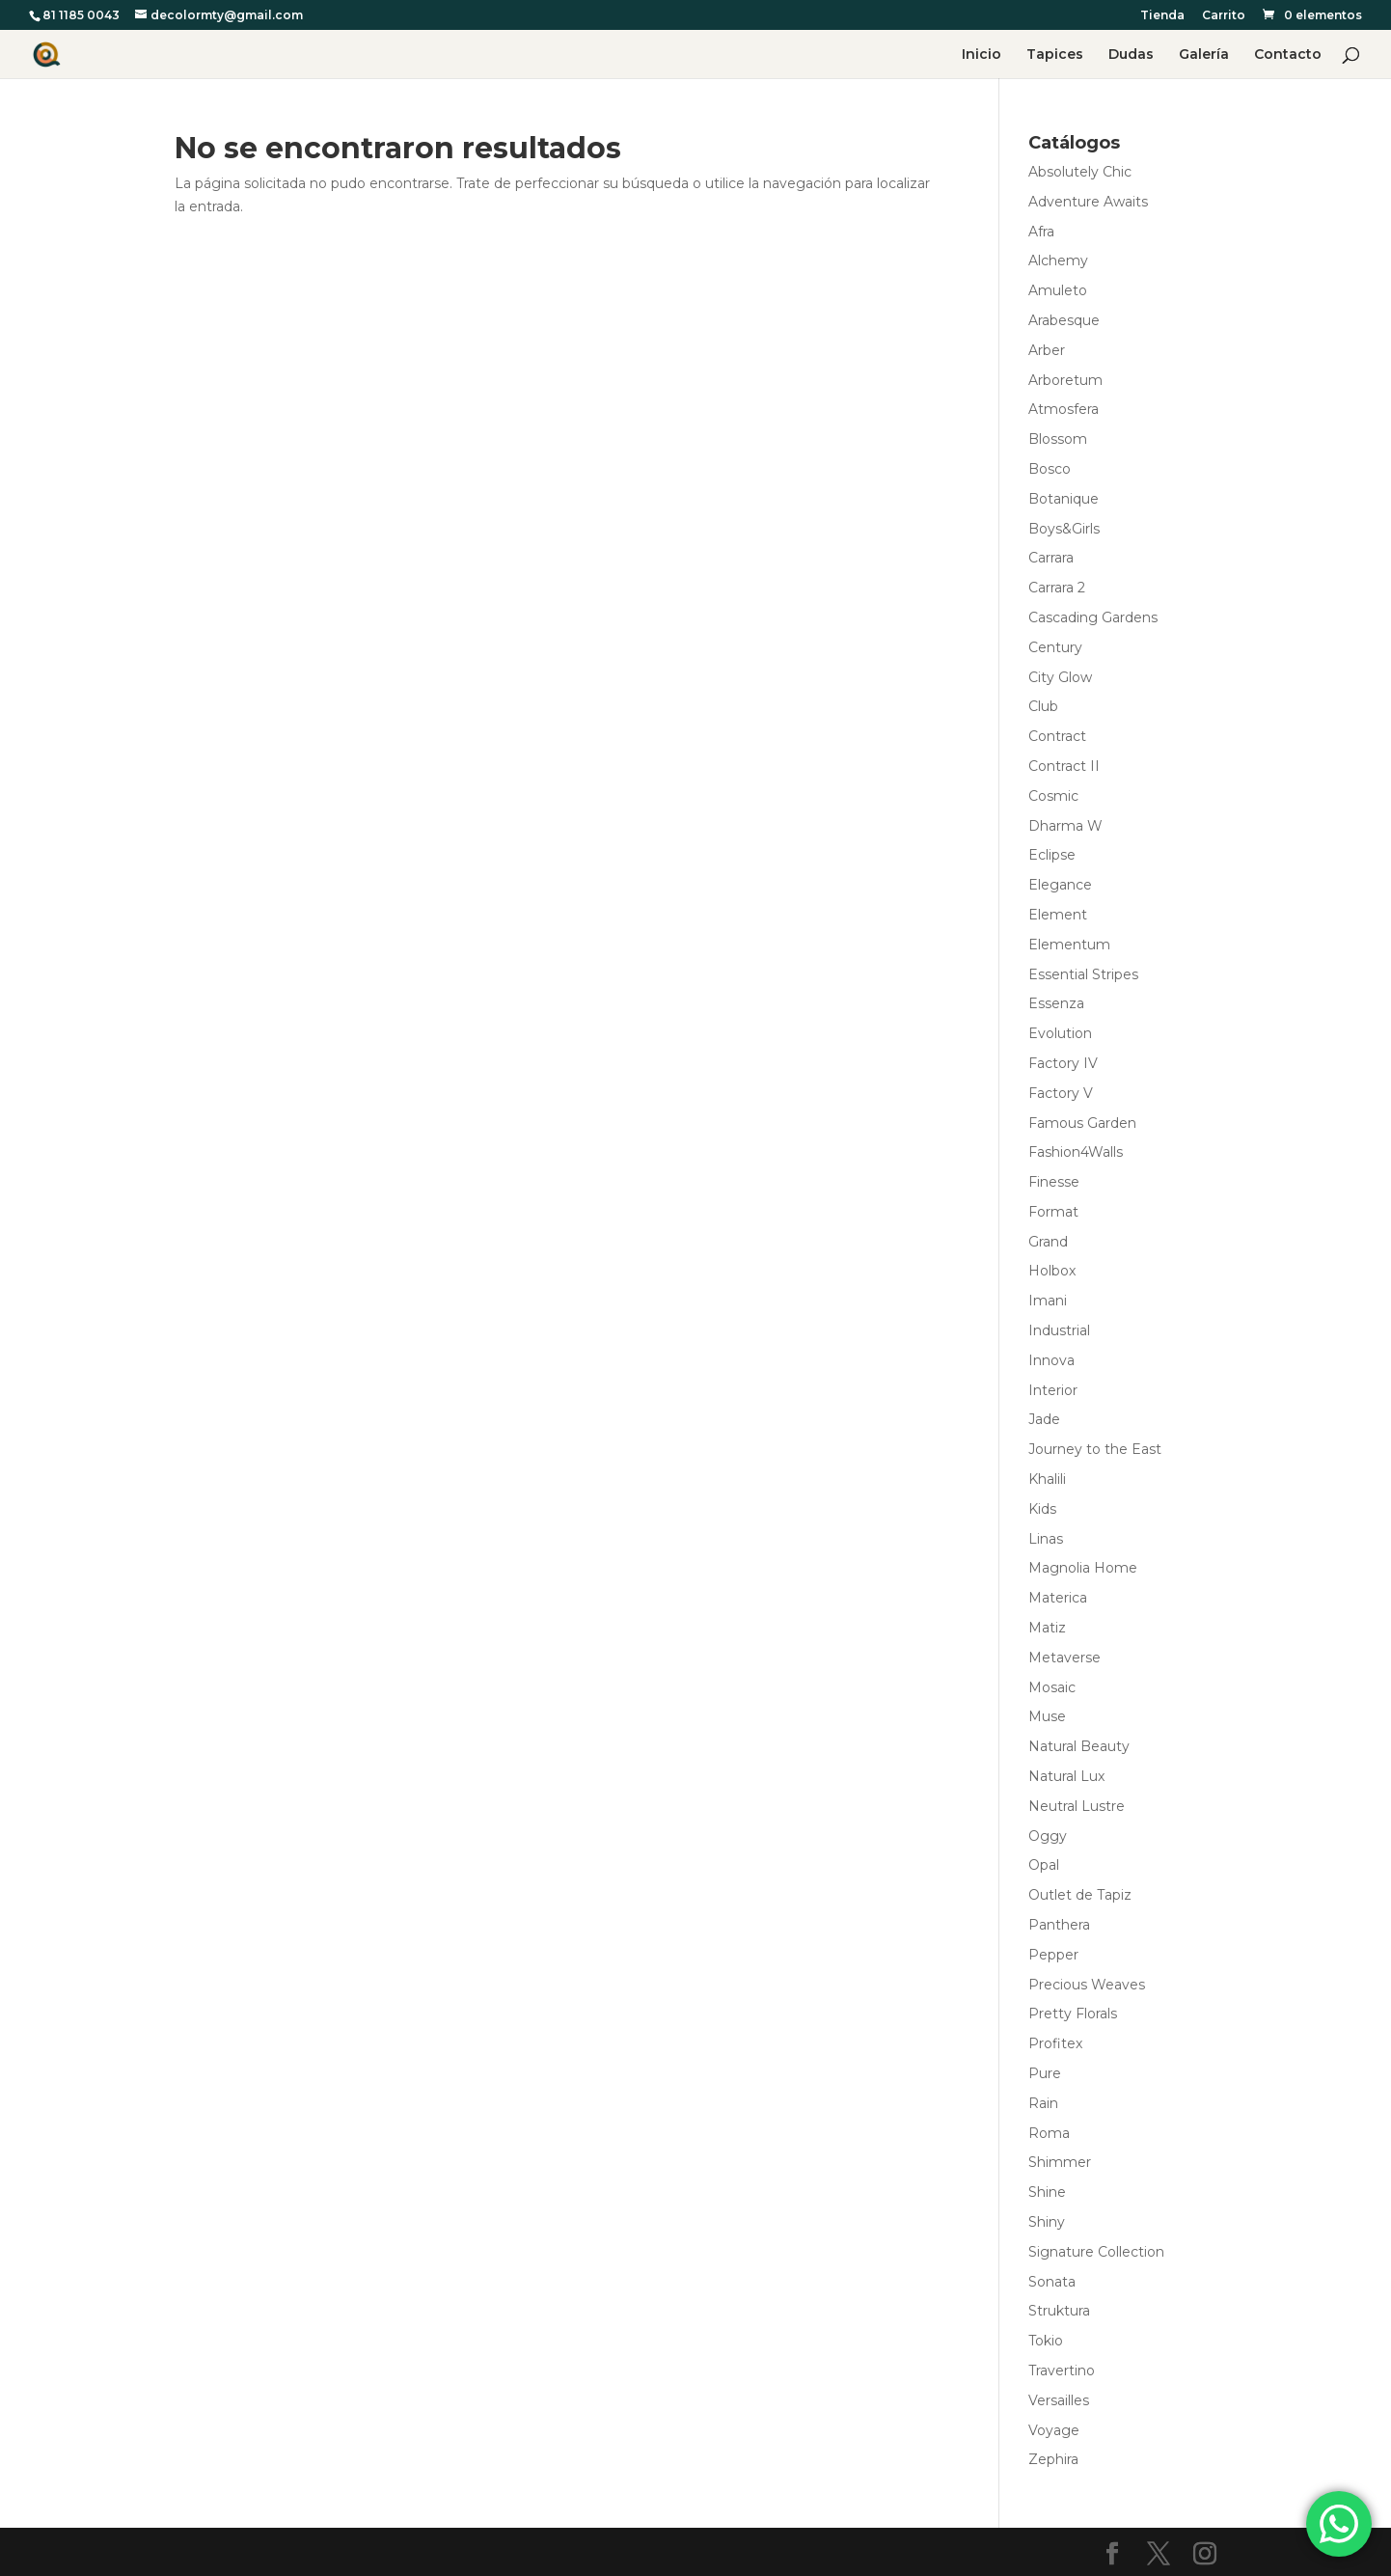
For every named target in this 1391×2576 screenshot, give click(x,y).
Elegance (1060, 884)
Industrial (1059, 1330)
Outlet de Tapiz (1080, 1895)
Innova (1051, 1360)
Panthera (1059, 1924)
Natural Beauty (1079, 1746)
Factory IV (1063, 1063)
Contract (1057, 736)
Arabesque (1064, 320)
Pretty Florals (1072, 2013)
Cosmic (1053, 796)
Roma (1049, 2133)
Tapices (1054, 55)
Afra (1041, 231)
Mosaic (1052, 1687)
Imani (1047, 1300)
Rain (1043, 2103)
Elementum (1069, 944)
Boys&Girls (1064, 528)
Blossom (1057, 439)
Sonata (1052, 2281)
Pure (1044, 2073)
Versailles (1058, 2400)
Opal (1043, 1865)
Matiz (1047, 1627)
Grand (1048, 1241)
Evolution (1060, 1033)
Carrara (1051, 557)
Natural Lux (1066, 1776)
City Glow (1060, 677)
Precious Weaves (1086, 1984)
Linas (1045, 1539)
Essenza (1056, 1003)
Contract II (1064, 766)
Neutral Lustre (1076, 1806)
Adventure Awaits (1088, 201)
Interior (1052, 1390)
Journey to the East (1094, 1449)
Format (1053, 1211)
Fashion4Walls (1075, 1152)
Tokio (1045, 2340)
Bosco (1049, 469)
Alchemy (1058, 260)
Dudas (1131, 55)
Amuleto (1057, 290)
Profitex (1055, 2043)
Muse (1047, 1716)
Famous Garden (1082, 1123)
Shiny (1046, 2222)
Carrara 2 (1056, 587)
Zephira (1053, 2459)
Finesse (1053, 1182)
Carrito (1223, 16)
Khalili (1047, 1479)
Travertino (1061, 2370)
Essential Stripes (1083, 974)
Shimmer (1059, 2162)
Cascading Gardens (1093, 617)
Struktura (1059, 2310)
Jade (1044, 1419)
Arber (1046, 350)
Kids (1042, 1509)
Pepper (1053, 1954)
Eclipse (1052, 854)
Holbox (1052, 1270)
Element (1057, 914)
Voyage (1053, 2430)
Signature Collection (1096, 2252)
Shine (1047, 2192)
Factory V (1060, 1093)
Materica (1057, 1597)
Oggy (1047, 1836)
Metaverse (1064, 1657)
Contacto (1288, 55)
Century (1055, 647)
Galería (1204, 55)
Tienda (1162, 16)
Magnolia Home (1082, 1567)
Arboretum (1065, 380)
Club (1043, 706)
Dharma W (1065, 826)
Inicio (981, 55)
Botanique (1063, 498)
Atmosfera (1063, 409)
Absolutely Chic (1080, 171)
